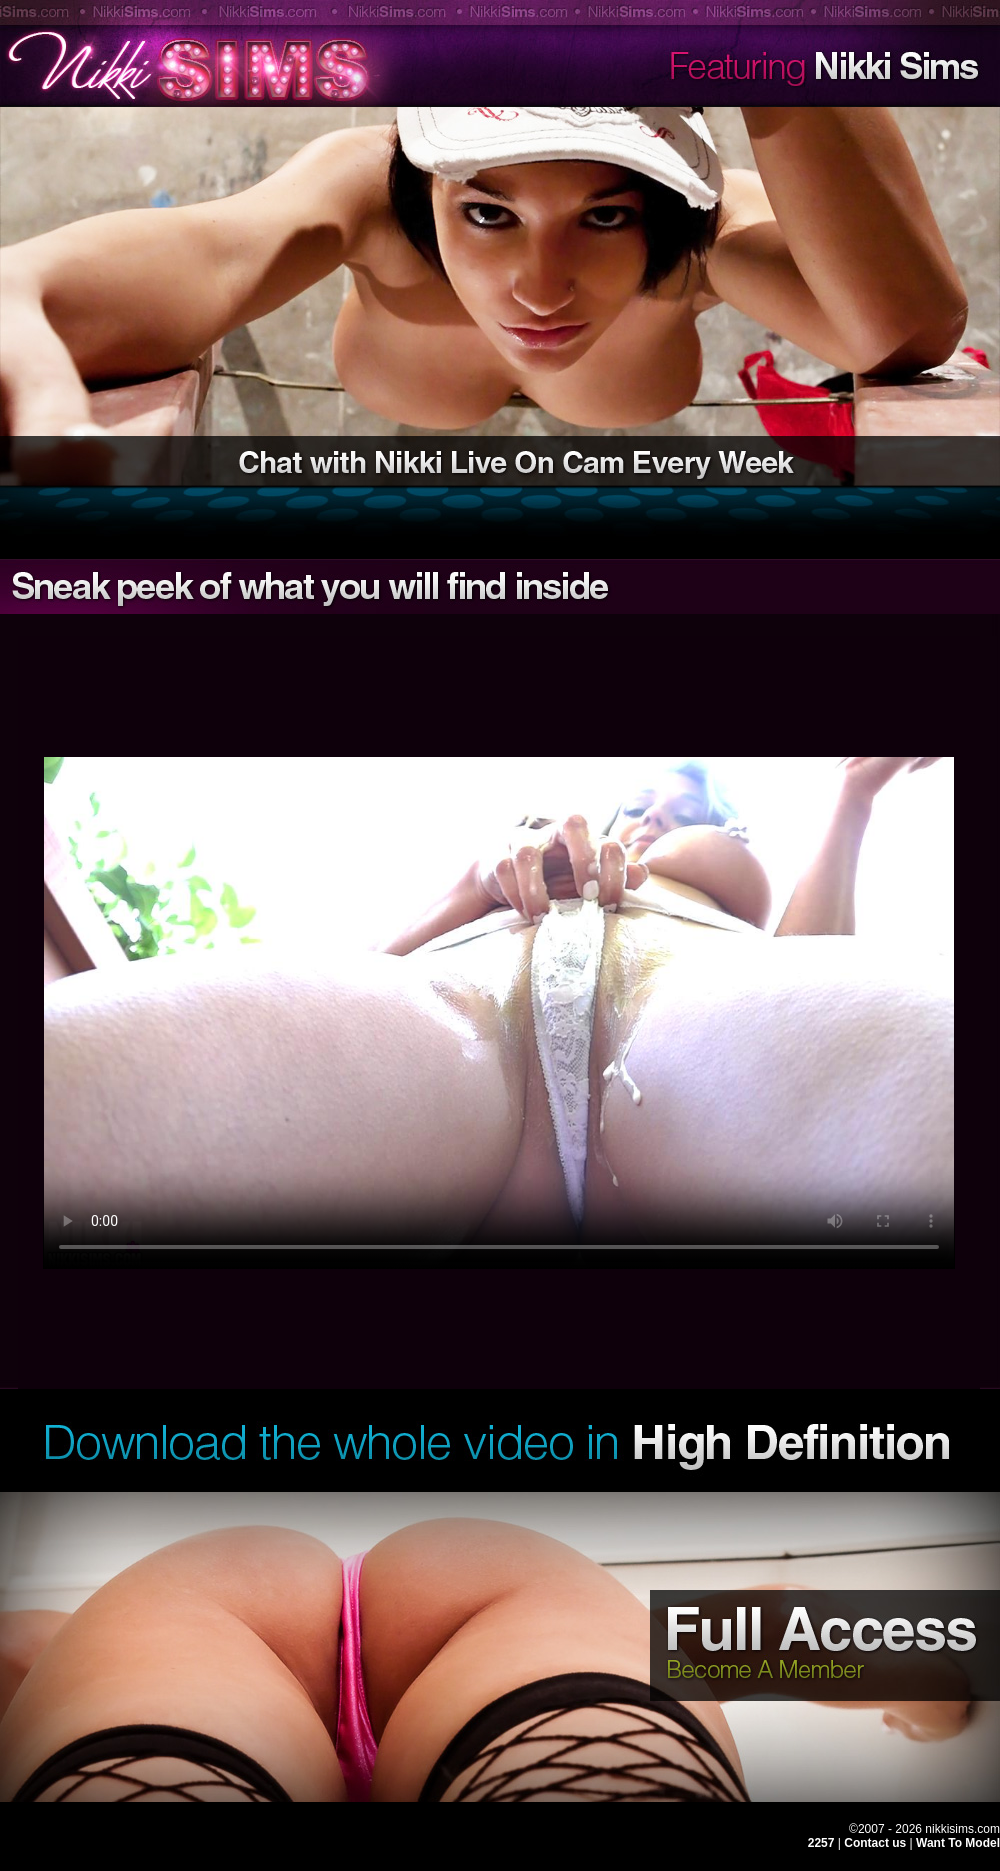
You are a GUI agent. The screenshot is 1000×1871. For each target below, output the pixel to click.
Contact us (876, 1843)
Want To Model (958, 1843)
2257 (821, 1843)
